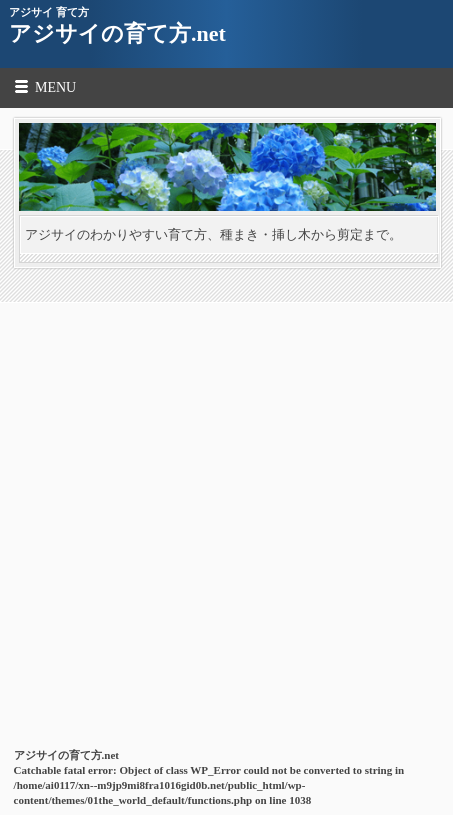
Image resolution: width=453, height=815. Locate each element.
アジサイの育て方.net (117, 33)
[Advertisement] (226, 504)
